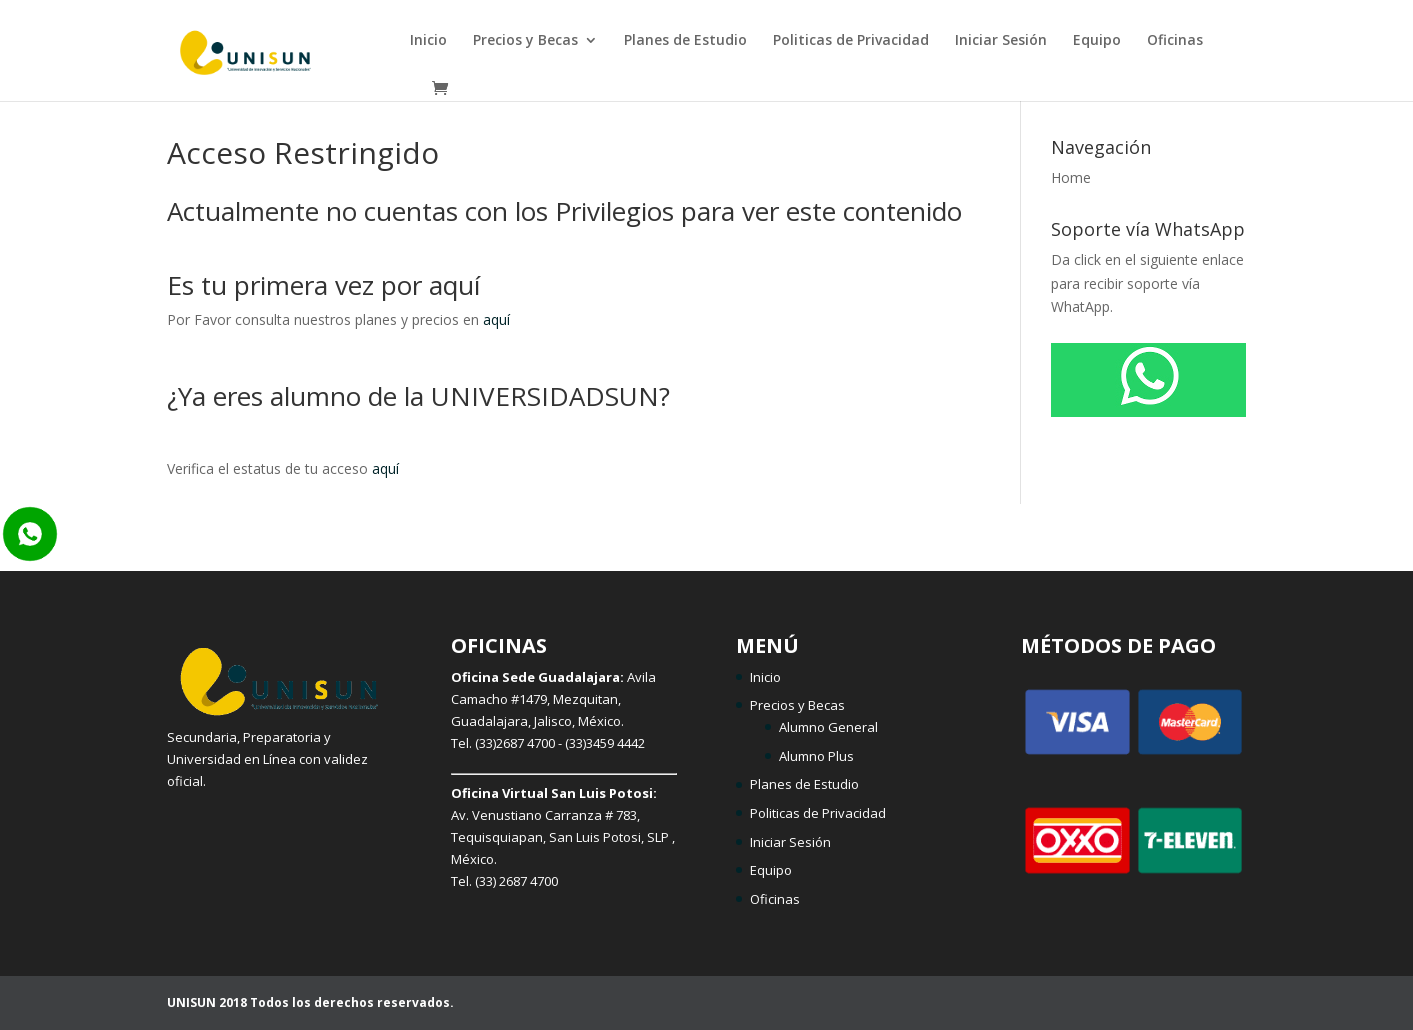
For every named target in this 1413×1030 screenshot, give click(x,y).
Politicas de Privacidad (851, 41)
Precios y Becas (525, 41)
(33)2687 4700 (515, 743)
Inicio (428, 41)
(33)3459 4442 (605, 743)
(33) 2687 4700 (516, 881)
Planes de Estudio (685, 41)
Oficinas (1175, 41)
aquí (496, 319)
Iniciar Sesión (1001, 41)
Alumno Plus (816, 756)
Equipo (1097, 41)
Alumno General (828, 727)
